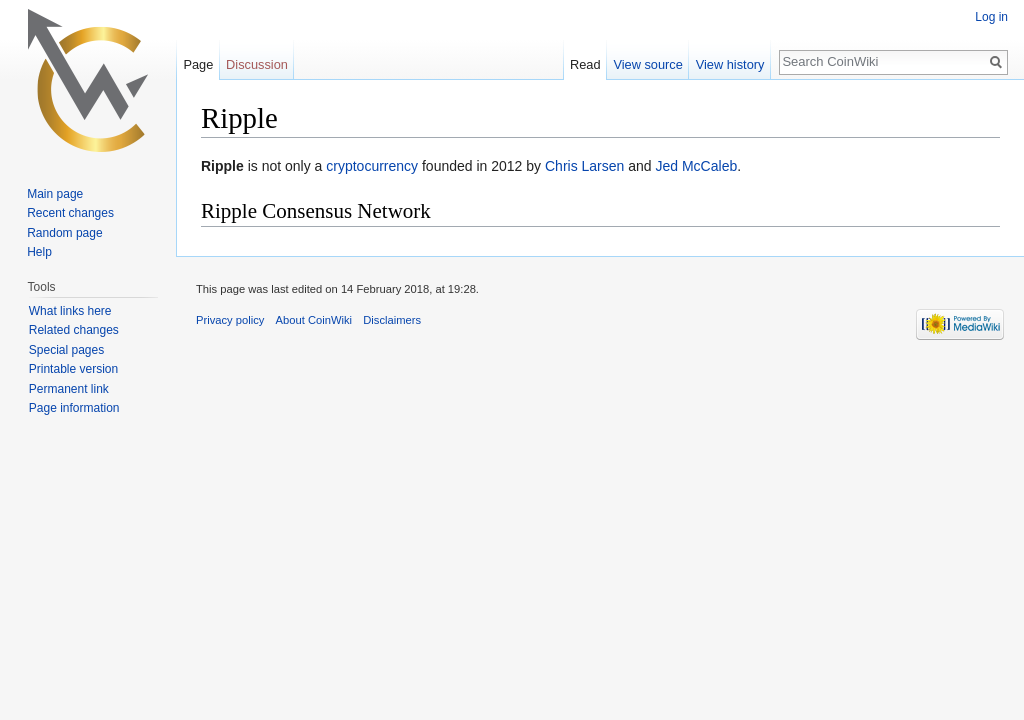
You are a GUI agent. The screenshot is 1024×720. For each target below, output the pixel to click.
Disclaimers (392, 320)
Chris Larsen (584, 166)
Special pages (66, 350)
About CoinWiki (314, 320)
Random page (64, 233)
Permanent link (69, 389)
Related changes (74, 330)
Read (585, 64)
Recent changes (70, 213)
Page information (74, 408)
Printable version (73, 369)
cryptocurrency (372, 166)
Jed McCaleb (697, 166)
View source (647, 64)
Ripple (222, 166)
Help (39, 252)
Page (198, 64)
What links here (70, 311)
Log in (991, 17)
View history (730, 64)
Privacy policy (230, 320)
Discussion (257, 64)
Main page (55, 194)
